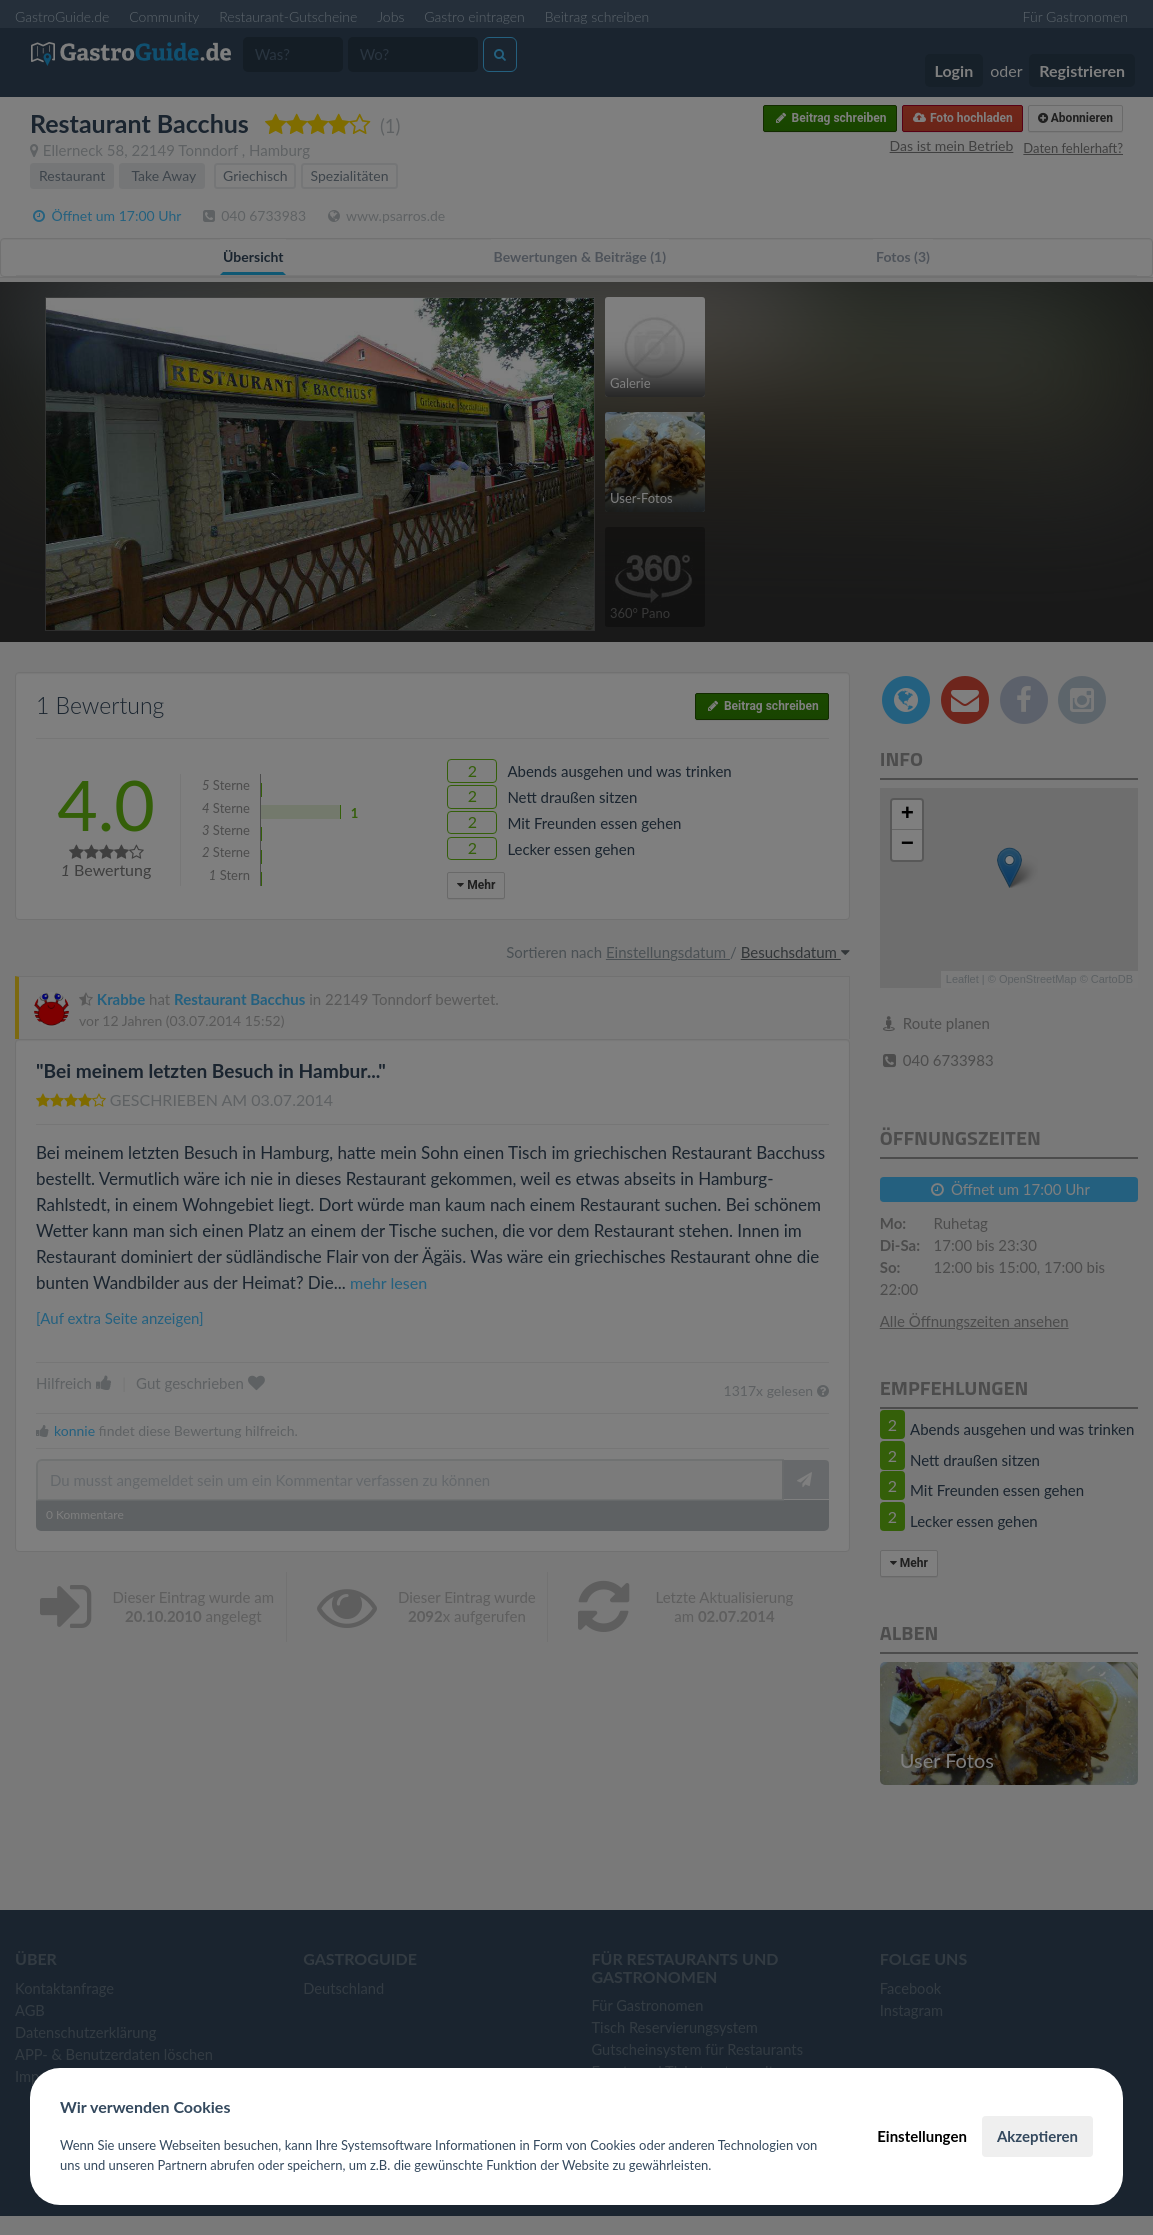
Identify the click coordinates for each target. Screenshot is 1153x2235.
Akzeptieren (1037, 2136)
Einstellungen (922, 2136)
